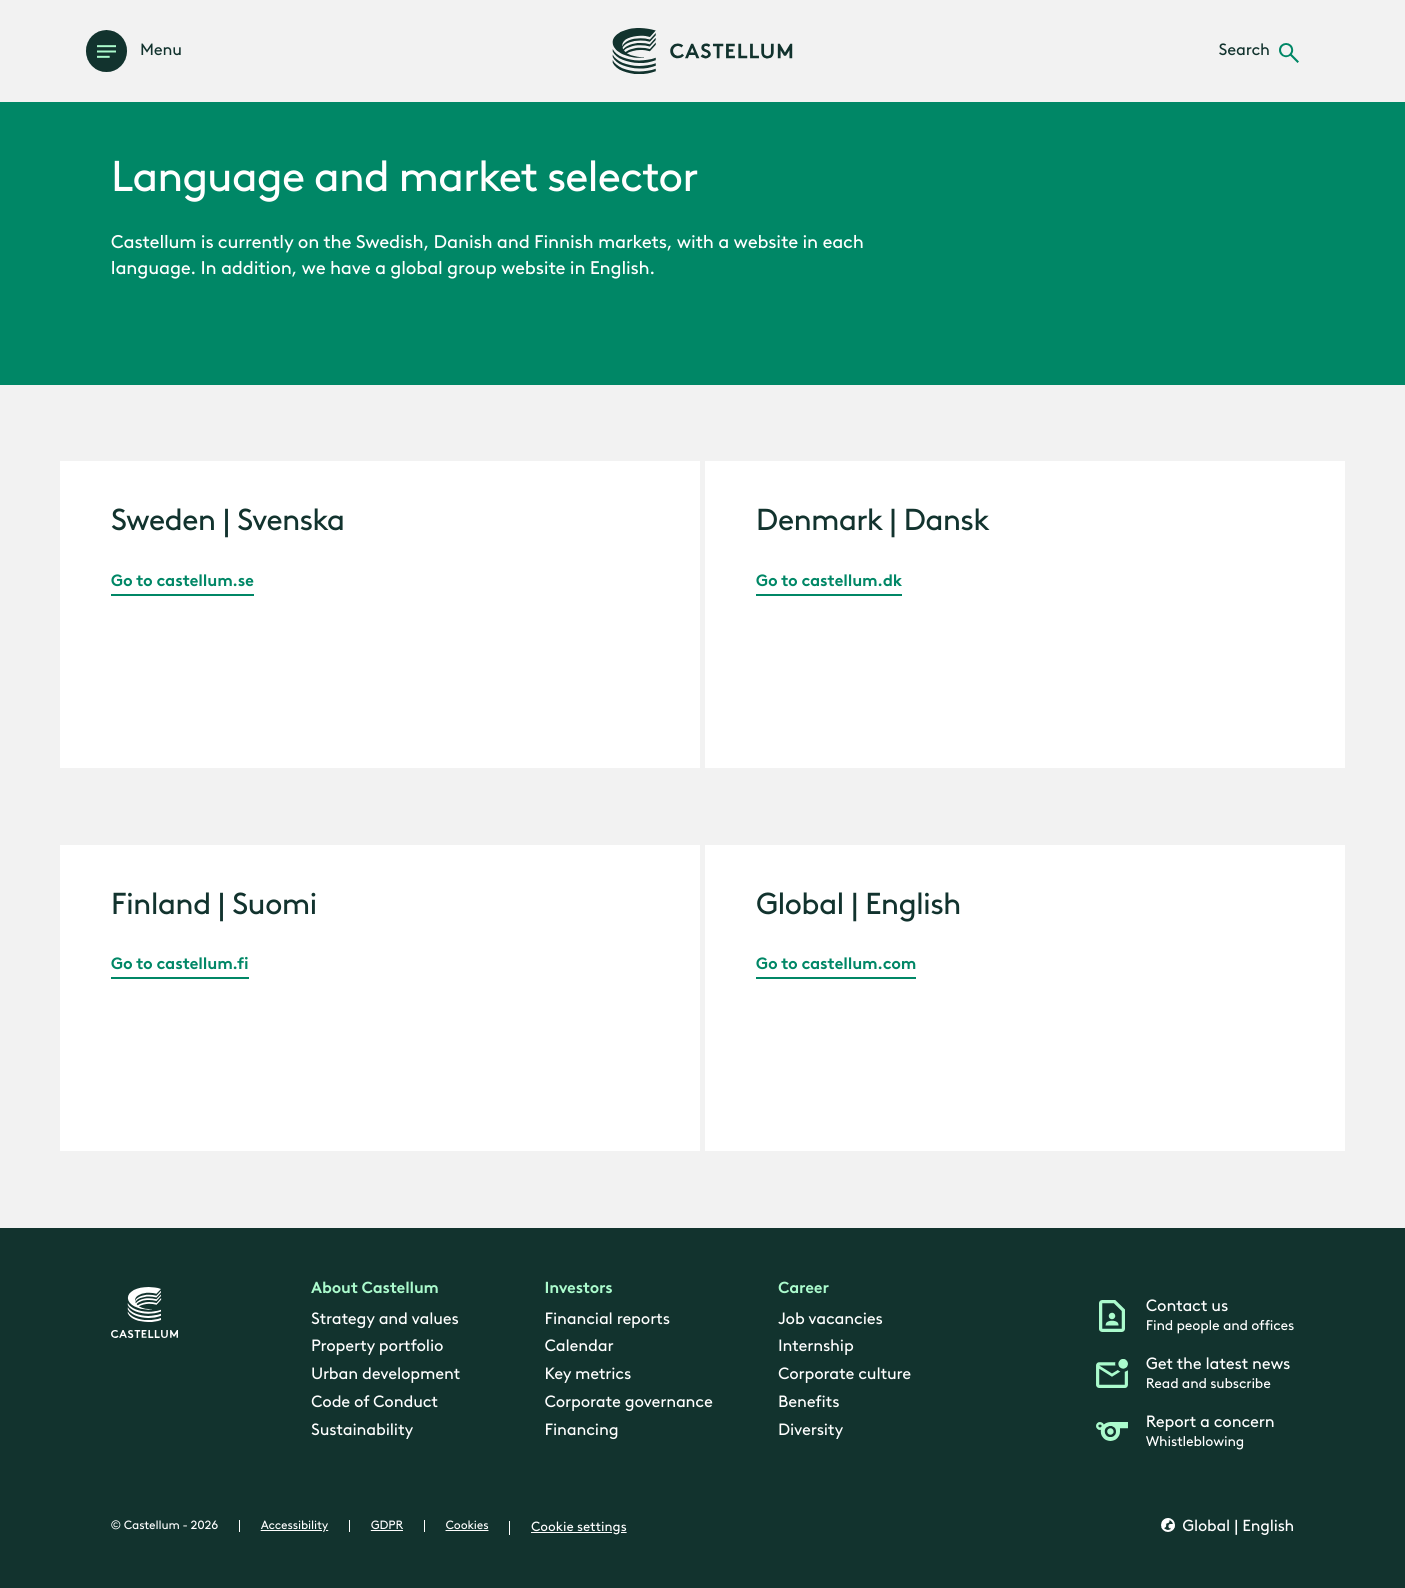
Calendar (578, 1346)
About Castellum (375, 1288)
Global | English (1236, 1527)
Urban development (385, 1374)
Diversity (810, 1430)
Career (803, 1288)
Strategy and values (385, 1319)
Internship (816, 1346)
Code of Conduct (374, 1402)
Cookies (467, 1526)
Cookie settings (579, 1527)
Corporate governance (628, 1402)
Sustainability (362, 1430)
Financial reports (606, 1319)
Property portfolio (377, 1346)
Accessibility (295, 1526)
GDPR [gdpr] (387, 1526)
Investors (578, 1288)
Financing (581, 1430)
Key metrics (587, 1374)
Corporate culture (844, 1374)
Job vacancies (830, 1319)
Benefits (808, 1402)
